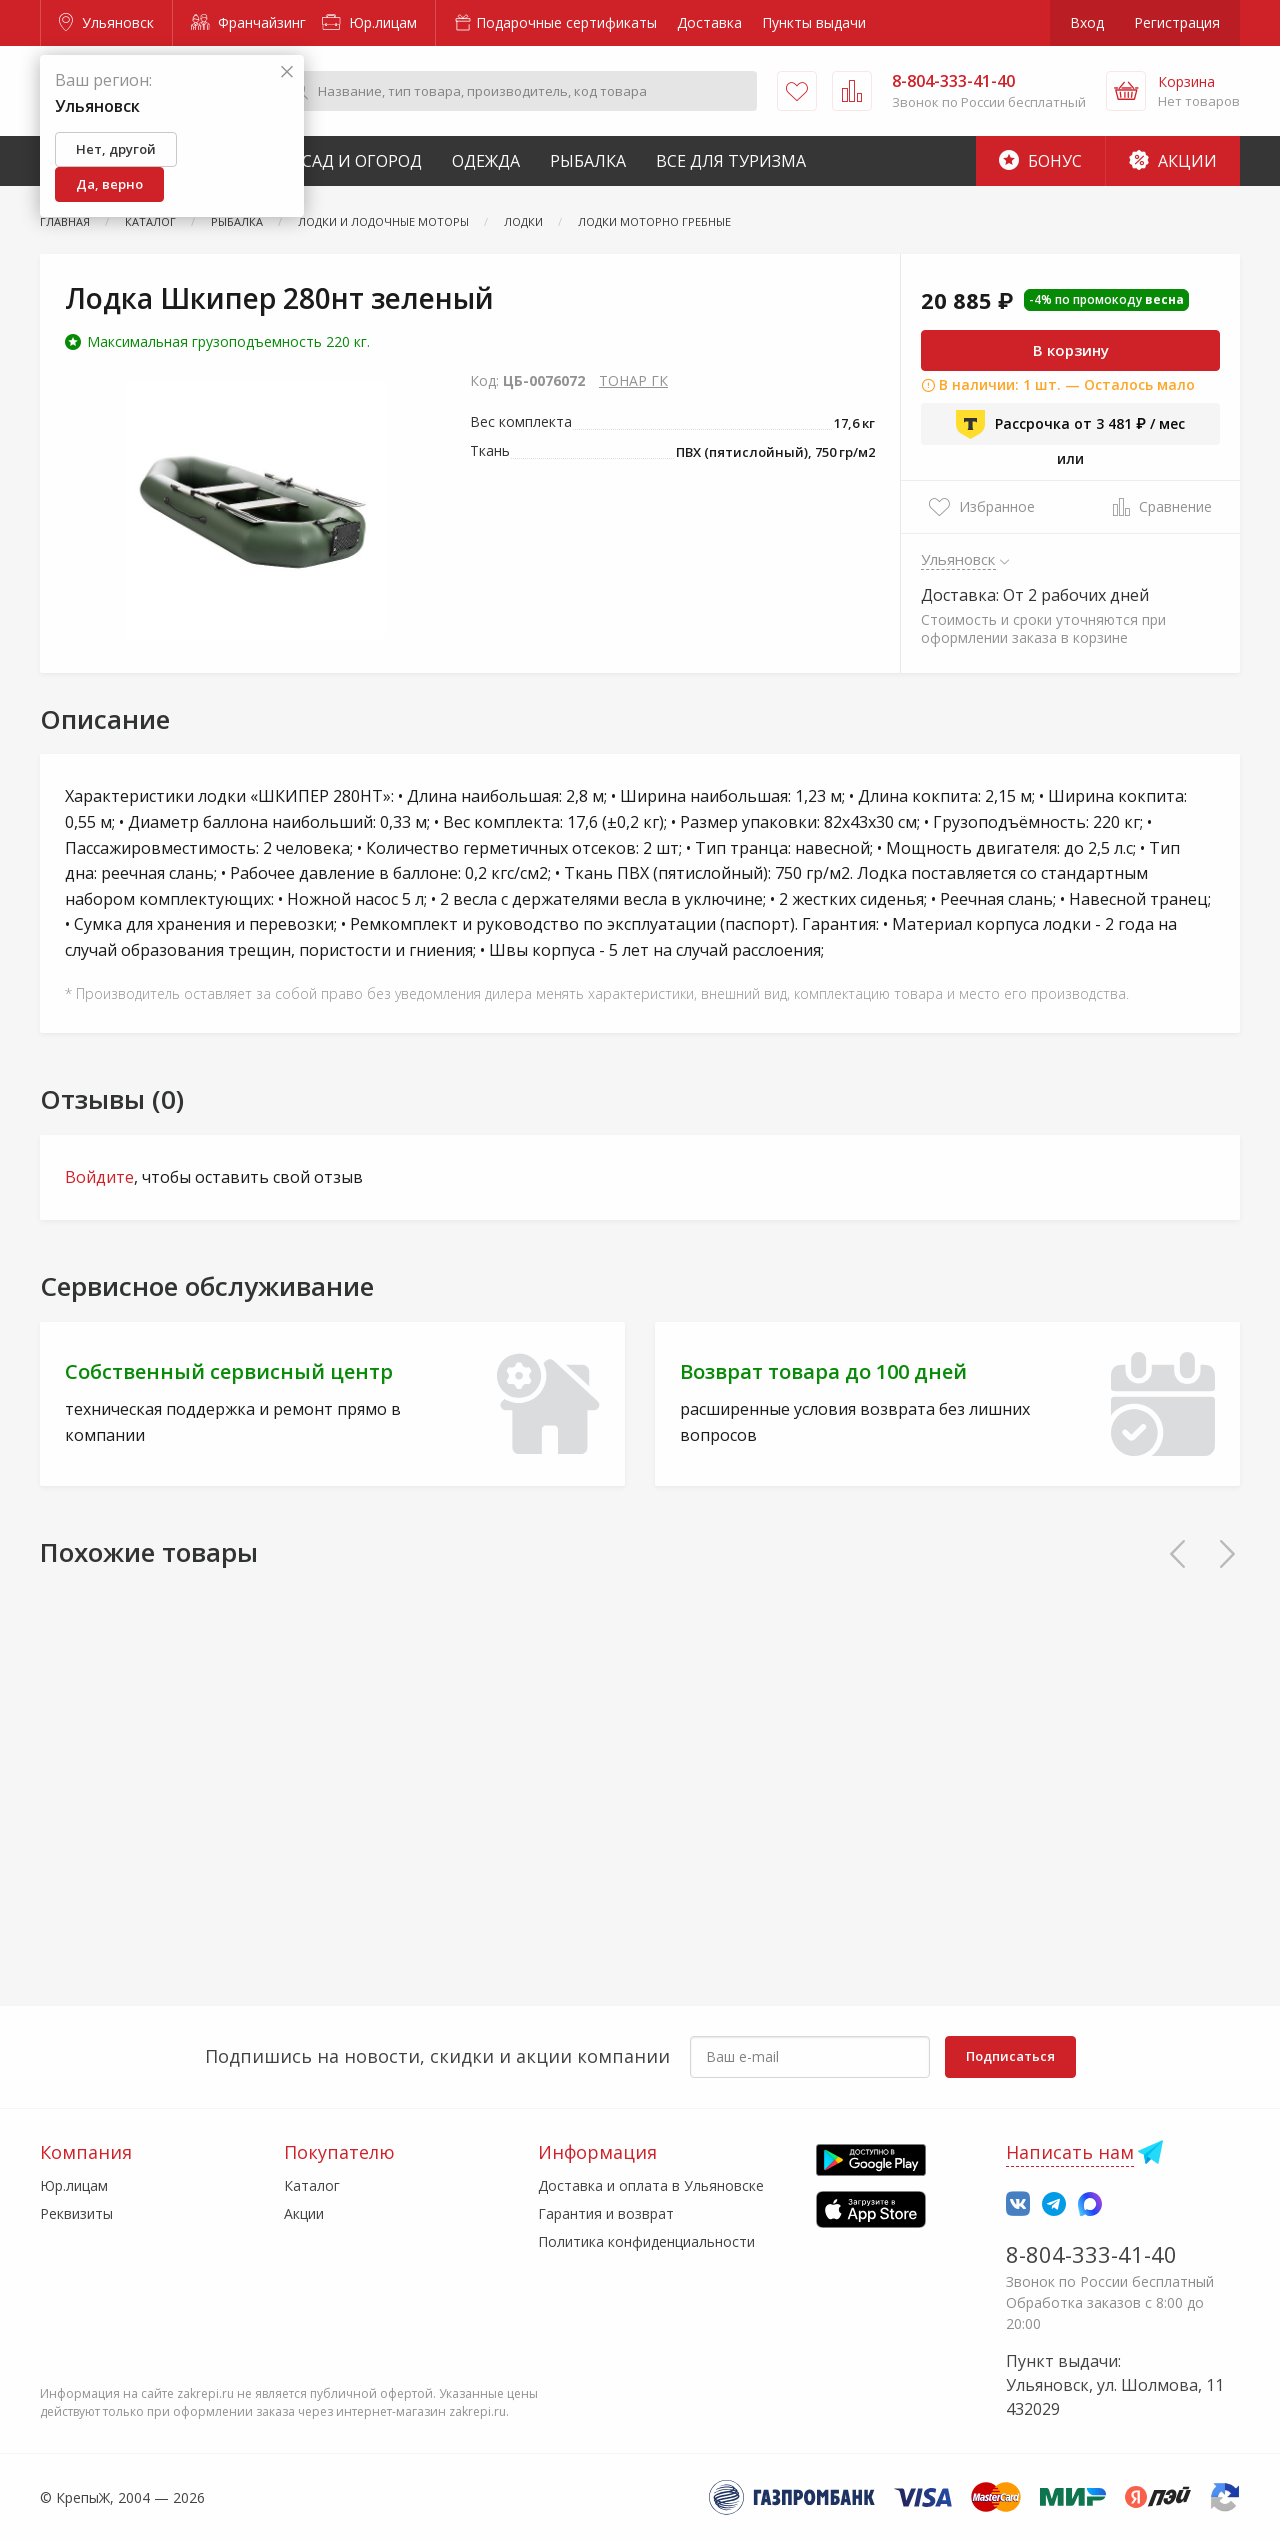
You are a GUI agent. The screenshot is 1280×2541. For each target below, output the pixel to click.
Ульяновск (106, 22)
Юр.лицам (369, 22)
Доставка (709, 22)
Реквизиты (76, 2213)
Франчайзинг (248, 22)
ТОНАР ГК (633, 380)
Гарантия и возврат (606, 2213)
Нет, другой (116, 149)
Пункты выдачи (814, 22)
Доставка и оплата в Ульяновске (651, 2185)
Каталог (312, 2185)
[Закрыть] (287, 72)
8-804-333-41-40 (1091, 2254)
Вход (1087, 22)
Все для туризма (731, 161)
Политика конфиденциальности (646, 2241)
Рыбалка (588, 161)
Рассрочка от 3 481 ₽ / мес (1070, 424)
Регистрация (1177, 22)
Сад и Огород (362, 161)
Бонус (1040, 161)
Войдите (99, 1177)
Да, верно (109, 184)
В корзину (1071, 350)
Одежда (486, 161)
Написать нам (1070, 2152)
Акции (1173, 161)
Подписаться (1010, 2056)
